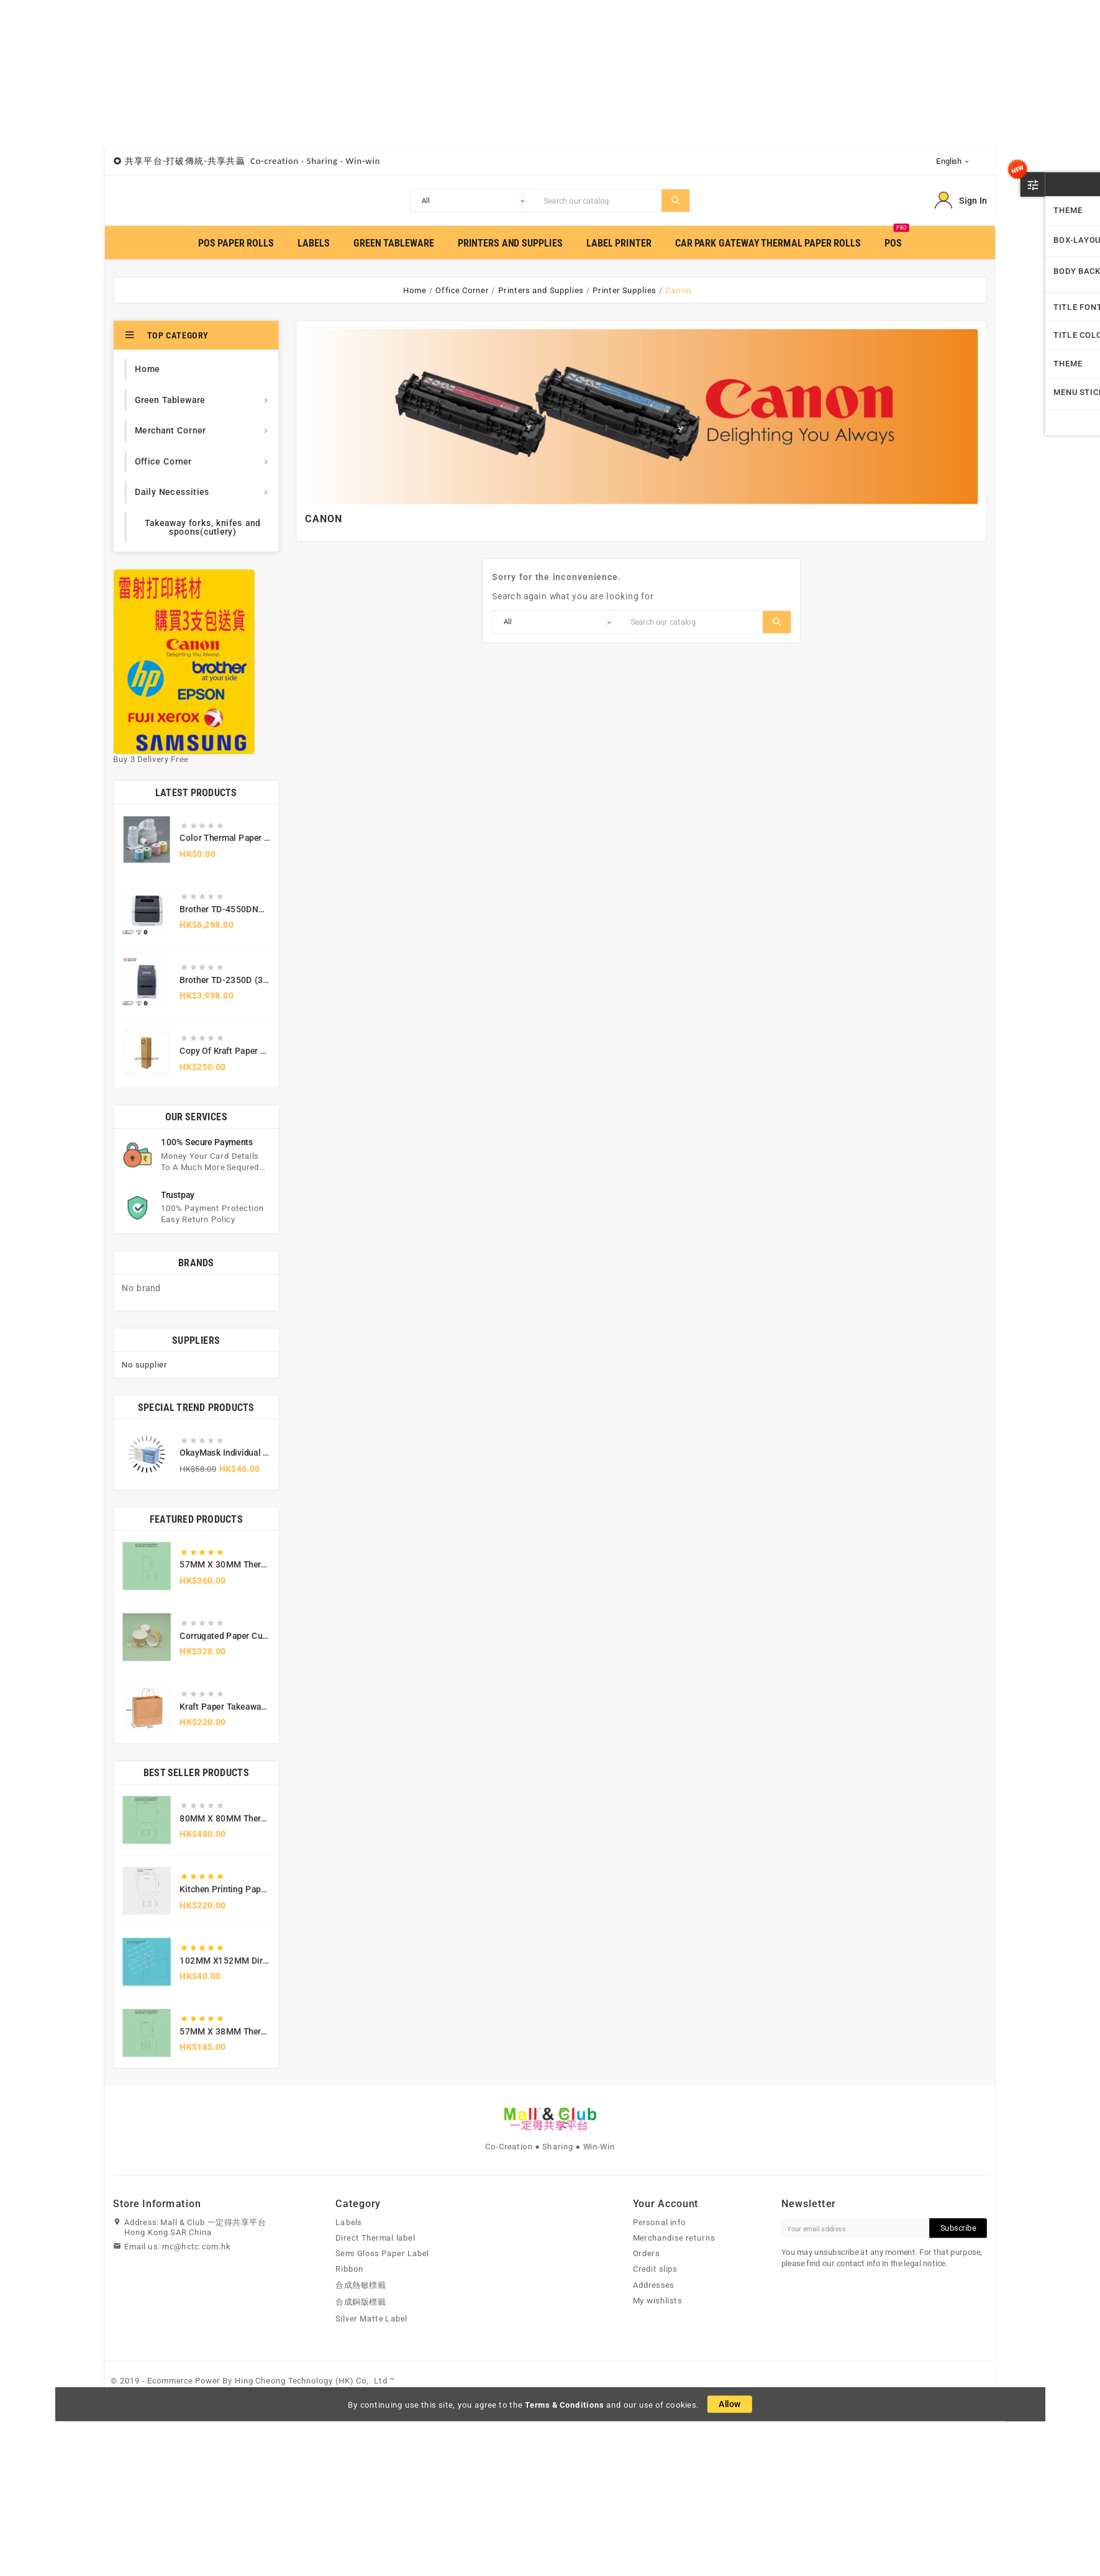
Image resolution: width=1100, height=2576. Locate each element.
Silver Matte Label (371, 2318)
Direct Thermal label (375, 2238)
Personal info (659, 2222)
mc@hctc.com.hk (196, 2247)
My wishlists (657, 2301)
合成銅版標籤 (360, 2301)
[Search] (599, 200)
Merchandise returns (674, 2238)
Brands (196, 1263)
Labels (348, 2222)
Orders (646, 2253)
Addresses (654, 2284)
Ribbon (349, 2269)
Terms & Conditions (564, 2404)
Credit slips (655, 2269)
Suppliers (196, 1340)
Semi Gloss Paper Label (382, 2253)
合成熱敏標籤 (360, 2284)
